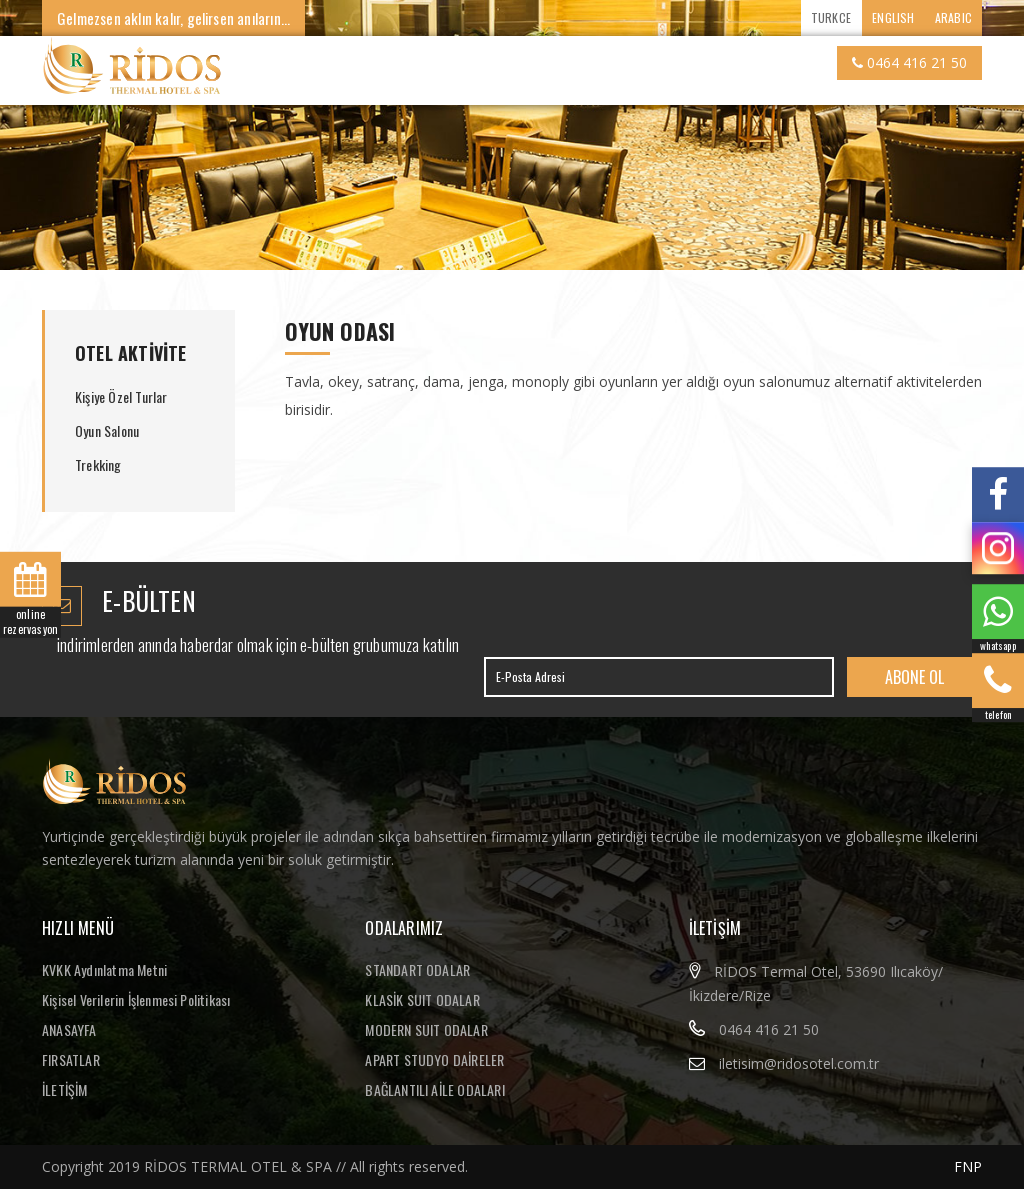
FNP (968, 1166)
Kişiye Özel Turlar (121, 396)
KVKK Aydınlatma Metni (104, 969)
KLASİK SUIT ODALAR (422, 999)
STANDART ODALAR (417, 969)
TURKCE (831, 17)
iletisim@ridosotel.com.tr (799, 1063)
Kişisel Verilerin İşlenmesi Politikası (136, 999)
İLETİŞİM (65, 1089)
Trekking (98, 464)
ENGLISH (893, 17)
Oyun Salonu (107, 430)
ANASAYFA (69, 1029)
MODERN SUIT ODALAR (426, 1029)
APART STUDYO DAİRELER (434, 1059)
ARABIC (953, 17)
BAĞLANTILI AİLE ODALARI (435, 1089)
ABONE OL (914, 677)
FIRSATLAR (71, 1059)
